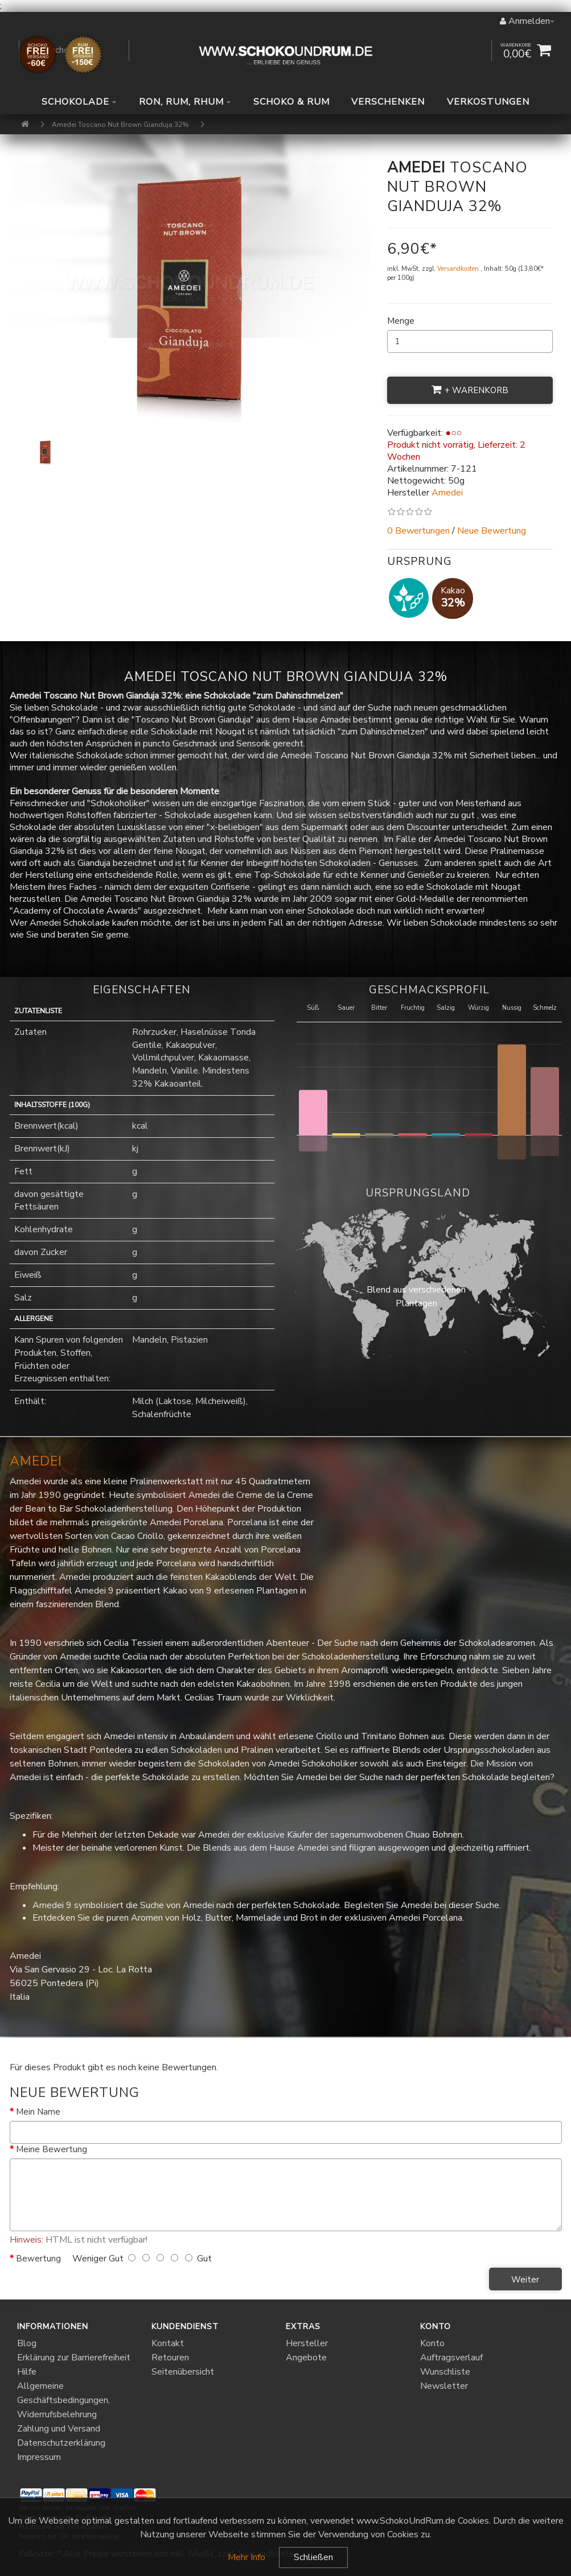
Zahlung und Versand (58, 2428)
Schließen (313, 2557)
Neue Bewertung (491, 531)
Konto (432, 2343)
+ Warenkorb (470, 390)
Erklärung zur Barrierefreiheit (73, 2357)
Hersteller (307, 2343)
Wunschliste (445, 2372)
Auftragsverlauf (451, 2357)
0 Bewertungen (418, 531)
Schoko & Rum (291, 102)
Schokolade (79, 102)
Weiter (525, 2279)
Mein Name (38, 2111)
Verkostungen (488, 102)
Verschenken (388, 102)
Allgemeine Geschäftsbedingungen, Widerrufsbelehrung (63, 2400)
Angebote (306, 2357)
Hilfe (26, 2372)
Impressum (39, 2457)
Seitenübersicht (182, 2372)
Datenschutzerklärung (61, 2443)
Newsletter (444, 2386)
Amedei (36, 1461)
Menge (400, 321)
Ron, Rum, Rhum (185, 102)
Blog (26, 2343)
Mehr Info (246, 2557)
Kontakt (167, 2343)
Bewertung (38, 2258)
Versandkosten (458, 269)
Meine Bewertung (51, 2149)
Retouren (170, 2357)
